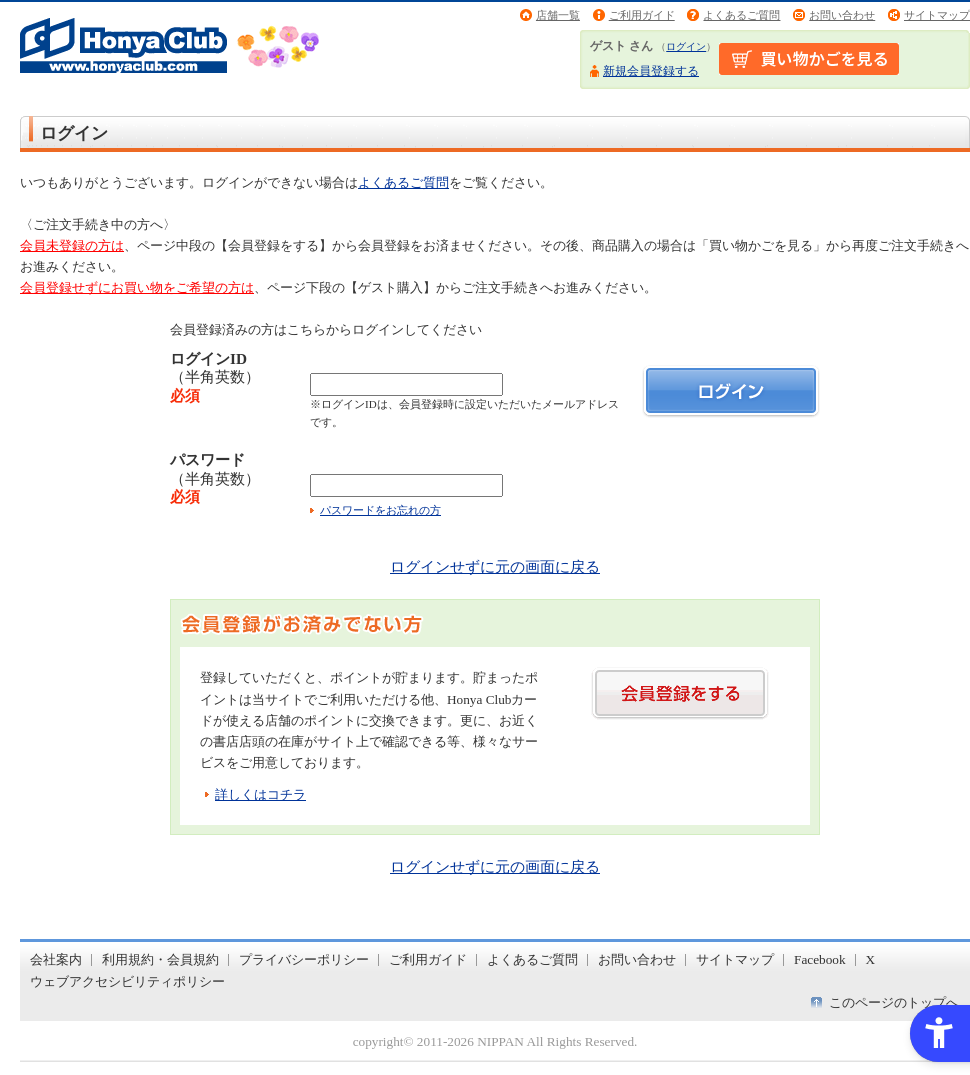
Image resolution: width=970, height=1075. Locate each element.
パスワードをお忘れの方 (380, 510)
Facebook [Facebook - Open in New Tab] (820, 959)
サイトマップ (937, 15)
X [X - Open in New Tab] (871, 959)
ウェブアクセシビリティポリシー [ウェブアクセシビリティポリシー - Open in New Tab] (127, 981)
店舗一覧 (558, 15)
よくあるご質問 (741, 15)
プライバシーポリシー (304, 959)
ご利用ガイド (642, 15)
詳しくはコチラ (260, 794)
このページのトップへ (894, 1002)
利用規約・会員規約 (160, 959)
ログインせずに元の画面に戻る (495, 566)
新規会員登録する (651, 71)
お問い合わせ (842, 15)
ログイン (686, 46)
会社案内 (56, 959)
